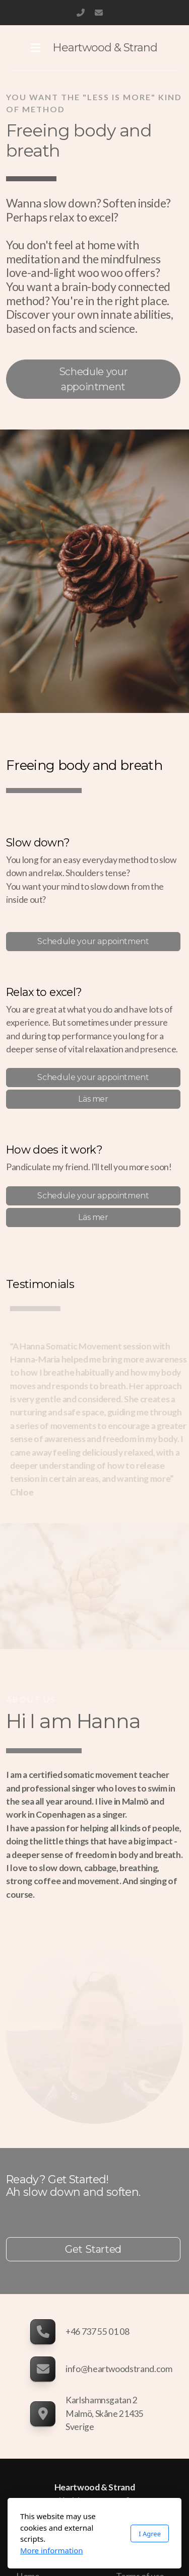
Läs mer (93, 1099)
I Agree (150, 2533)
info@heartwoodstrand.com (99, 12)
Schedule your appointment (93, 379)
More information (51, 2550)
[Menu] (36, 47)
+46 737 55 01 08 (81, 12)
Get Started (93, 2249)
